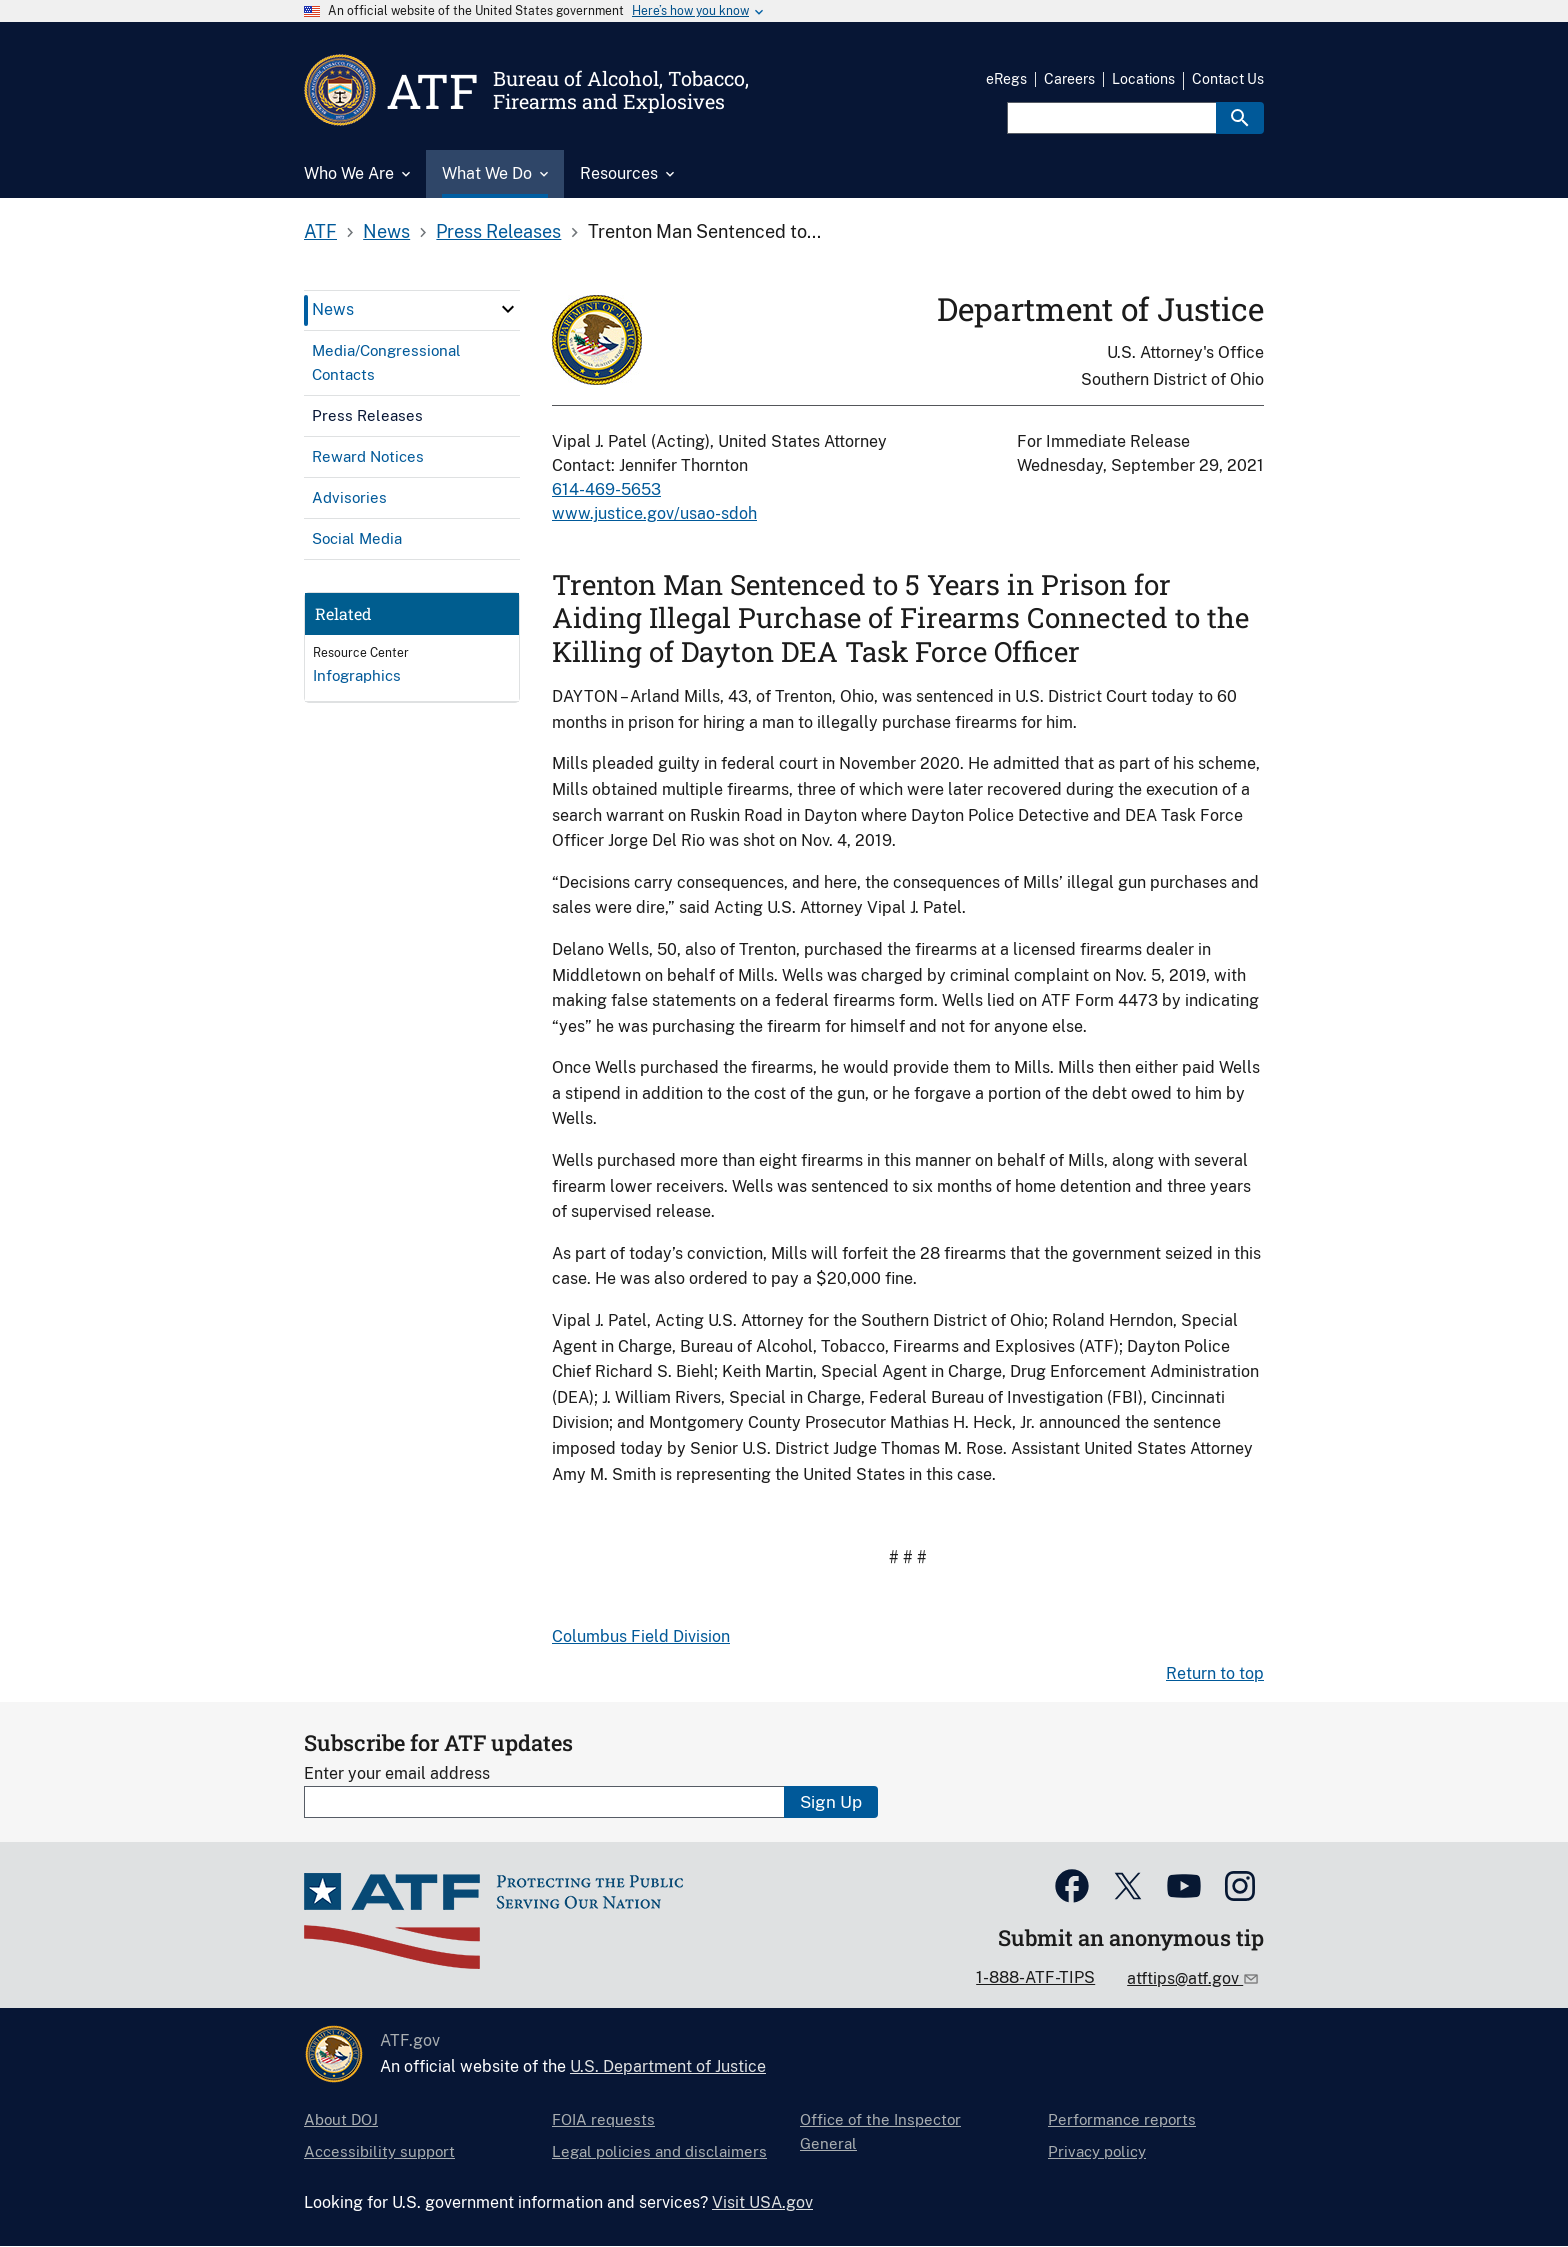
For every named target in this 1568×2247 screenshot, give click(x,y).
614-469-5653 (606, 489)
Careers (1069, 79)
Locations (1143, 79)
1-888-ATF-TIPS (1035, 1977)
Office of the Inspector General (880, 2131)
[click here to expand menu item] (508, 309)
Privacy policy (1097, 2151)
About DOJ (341, 2119)
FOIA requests (603, 2119)
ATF (320, 231)
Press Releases (498, 231)
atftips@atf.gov (1185, 1978)
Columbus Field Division (641, 1636)
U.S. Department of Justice (668, 2066)
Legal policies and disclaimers (659, 2151)
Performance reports (1122, 2119)
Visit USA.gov (762, 2202)
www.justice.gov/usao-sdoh (654, 513)
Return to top (1215, 1673)
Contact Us (1228, 79)
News (386, 231)
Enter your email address (397, 1773)
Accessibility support (379, 2151)
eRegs (1006, 79)
